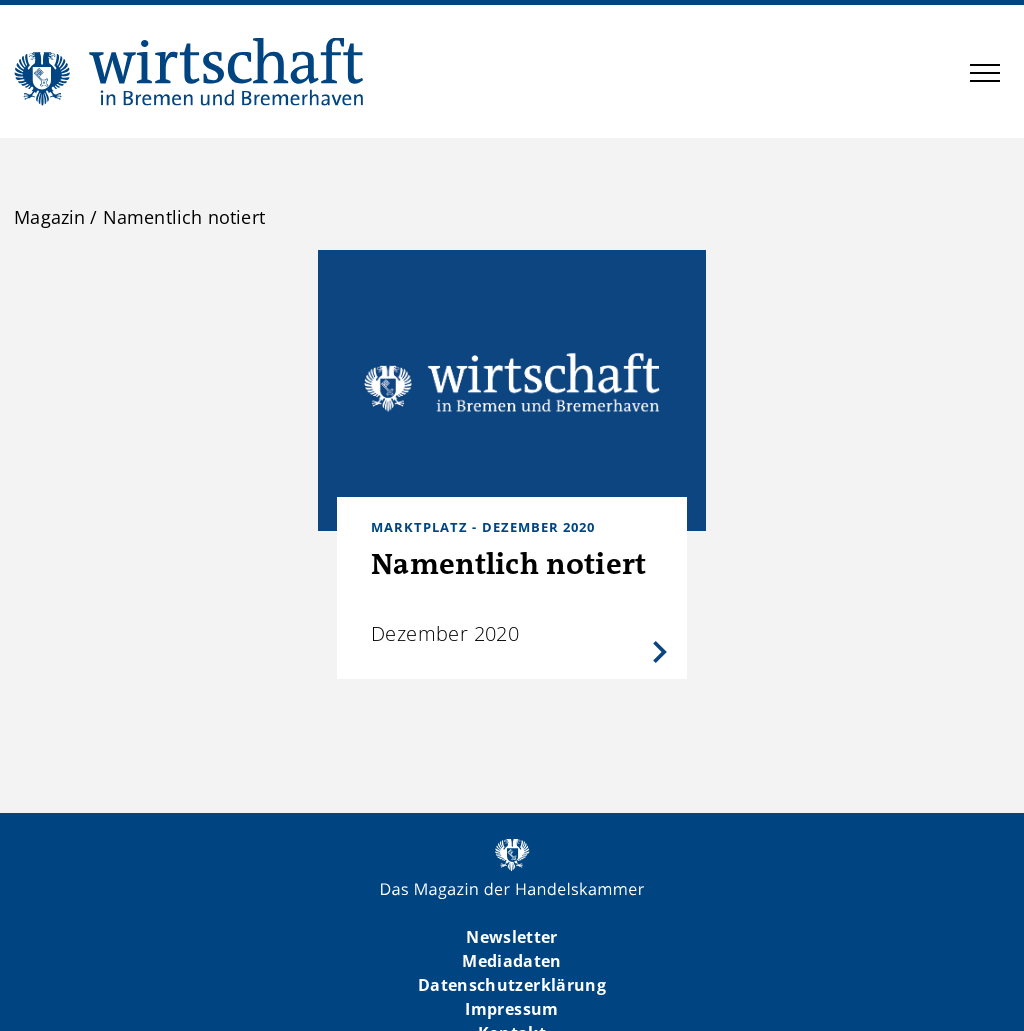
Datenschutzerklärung (512, 985)
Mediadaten (511, 961)
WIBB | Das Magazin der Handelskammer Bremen (190, 71)
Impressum (511, 1009)
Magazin (49, 217)
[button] (985, 76)
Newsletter (511, 937)
